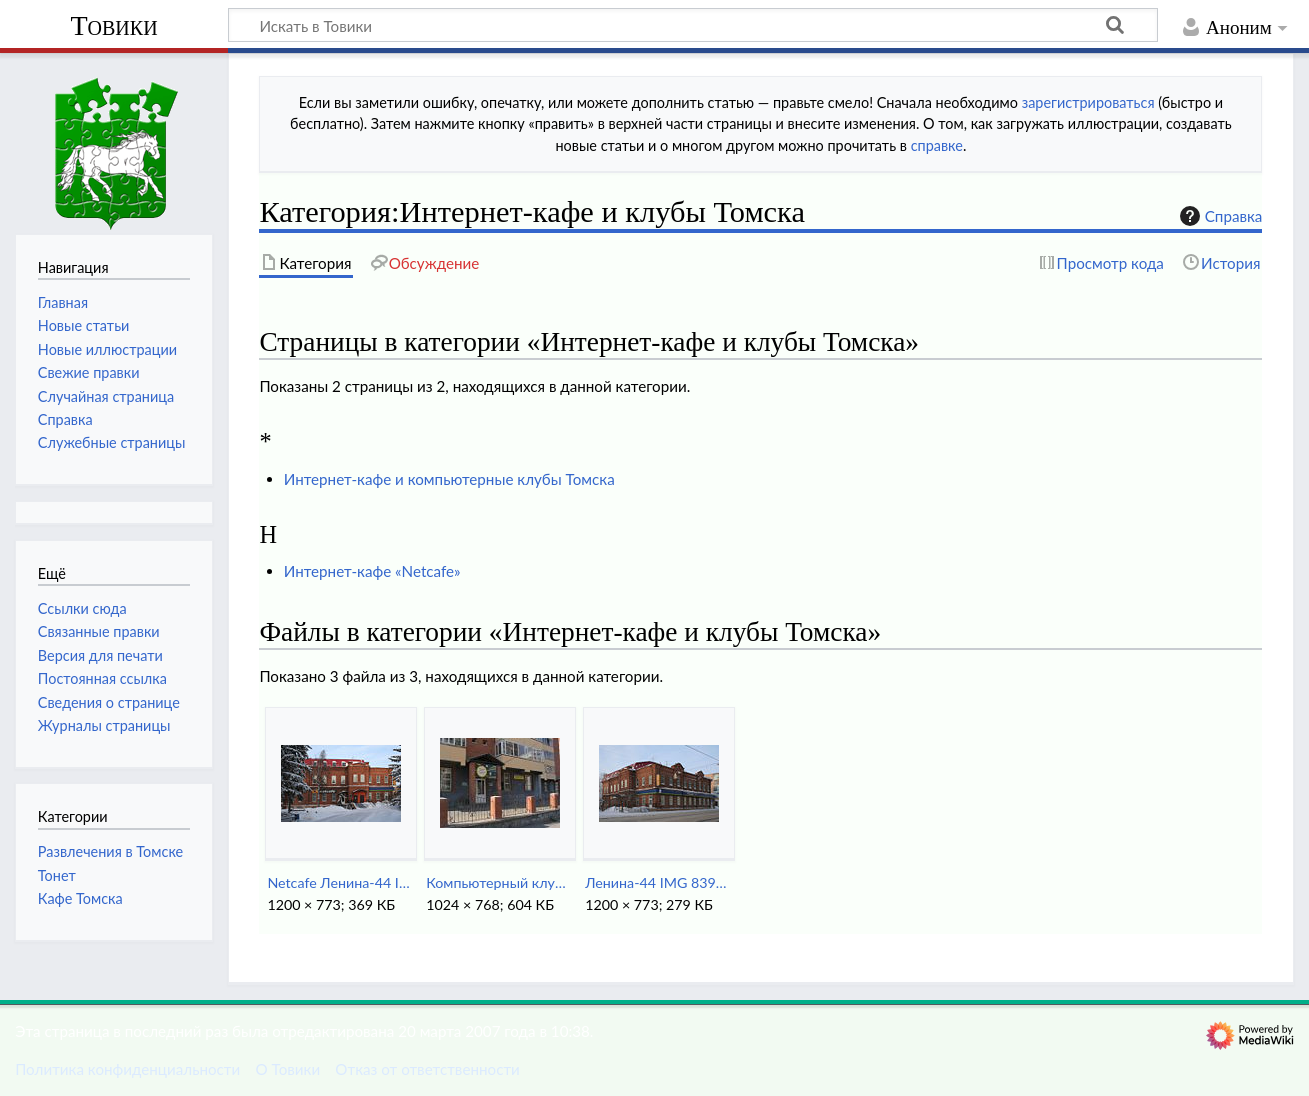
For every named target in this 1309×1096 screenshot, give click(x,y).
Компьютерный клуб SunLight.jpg (499, 882)
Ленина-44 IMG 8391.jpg (658, 882)
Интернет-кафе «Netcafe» (372, 571)
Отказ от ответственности (427, 1069)
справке (937, 145)
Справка (1219, 216)
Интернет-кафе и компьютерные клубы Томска (449, 479)
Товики (113, 25)
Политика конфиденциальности (127, 1069)
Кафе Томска (80, 898)
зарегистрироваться (1088, 102)
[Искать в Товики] (693, 25)
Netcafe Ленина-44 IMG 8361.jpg (340, 882)
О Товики (287, 1069)
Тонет (57, 875)
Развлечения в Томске (110, 851)
